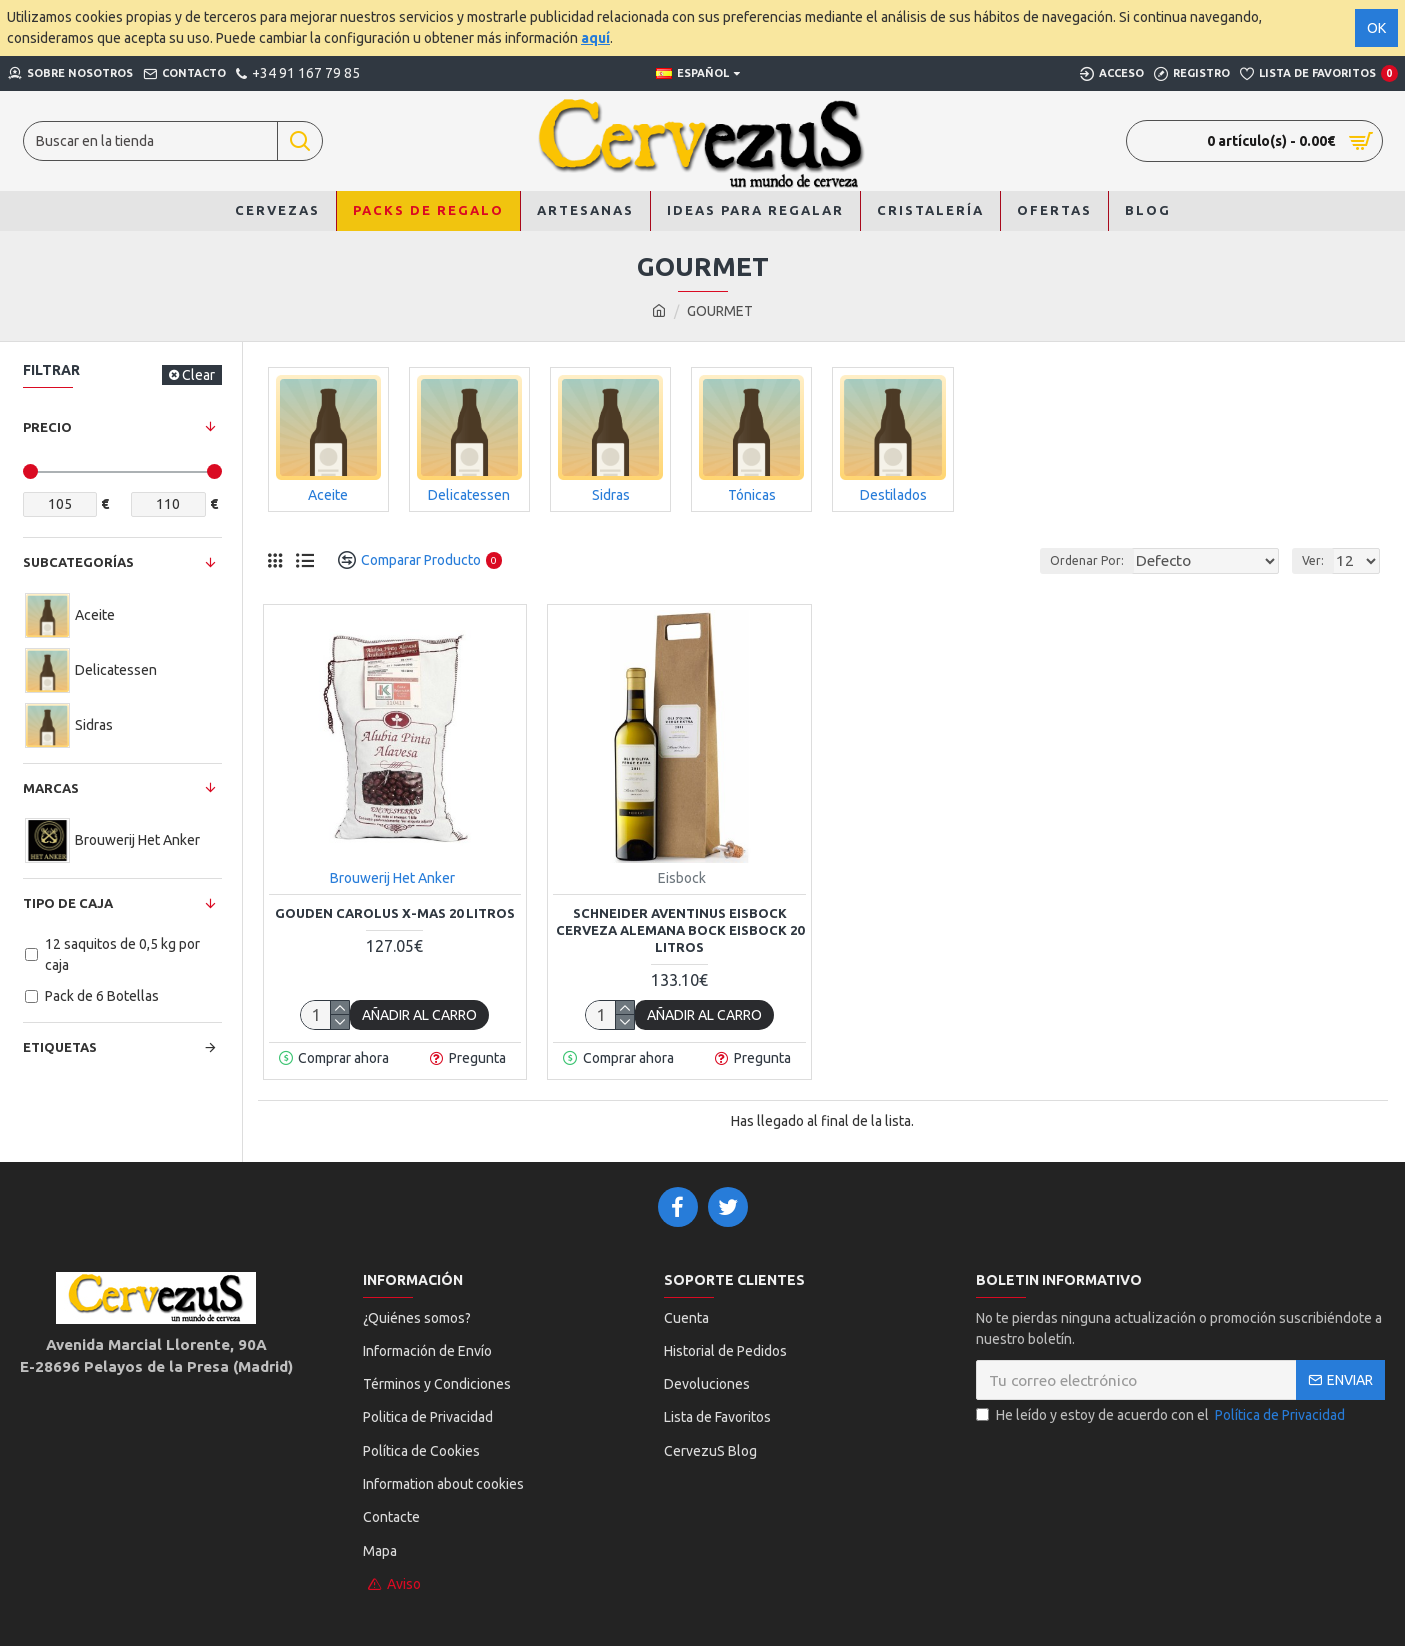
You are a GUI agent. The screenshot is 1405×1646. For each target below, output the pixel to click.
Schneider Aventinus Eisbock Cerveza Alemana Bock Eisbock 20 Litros (680, 930)
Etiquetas (60, 1047)
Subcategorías (78, 562)
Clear (198, 375)
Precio (47, 427)
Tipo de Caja (68, 903)
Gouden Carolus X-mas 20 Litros (395, 913)
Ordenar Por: (1086, 560)
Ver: (1319, 560)
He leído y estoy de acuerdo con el (1162, 1415)
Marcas (51, 788)
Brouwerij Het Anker (392, 878)
